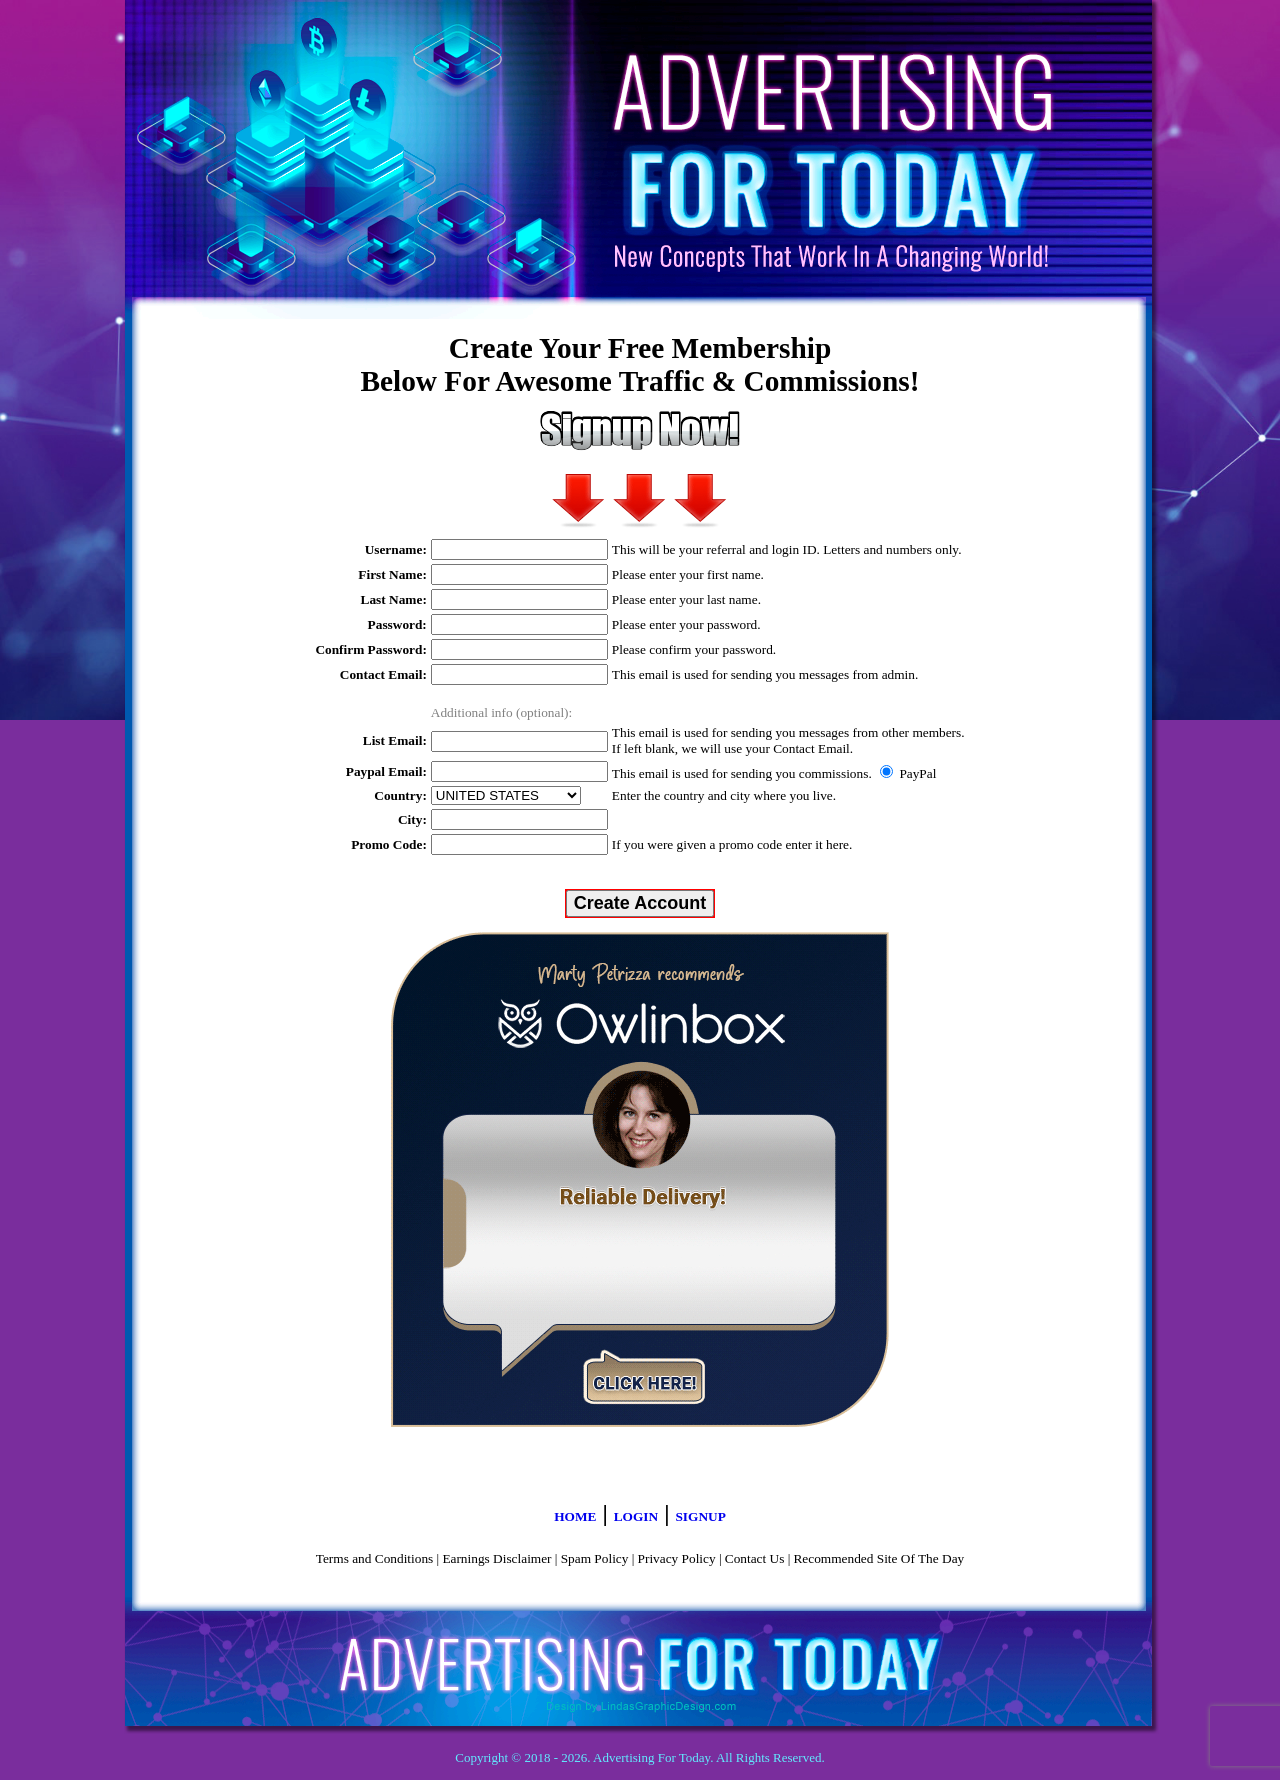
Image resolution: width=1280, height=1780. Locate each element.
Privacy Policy (677, 1558)
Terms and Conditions (375, 1558)
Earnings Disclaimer (496, 1558)
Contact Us (755, 1558)
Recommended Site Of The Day (878, 1558)
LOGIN (636, 1516)
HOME (575, 1516)
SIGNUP (700, 1516)
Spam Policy (595, 1558)
